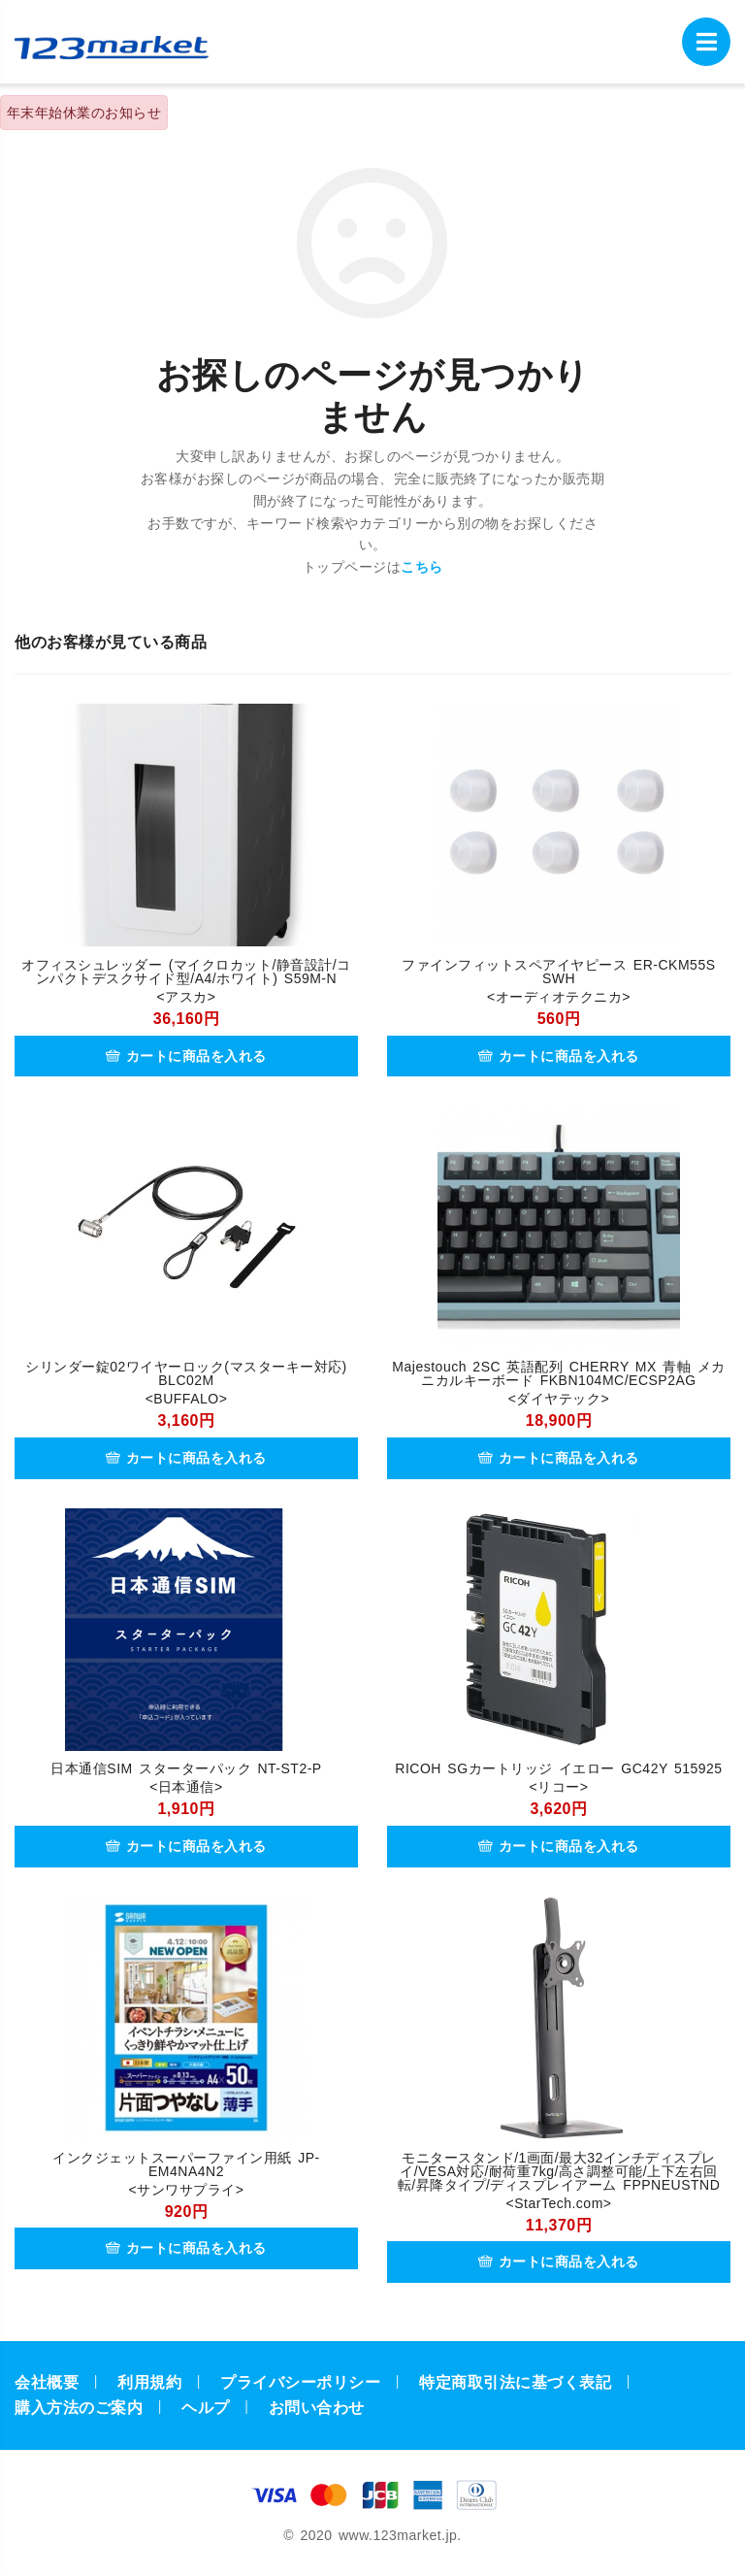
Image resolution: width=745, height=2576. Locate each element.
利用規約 (149, 2382)
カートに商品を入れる (186, 1056)
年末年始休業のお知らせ (84, 112)
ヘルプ (205, 2407)
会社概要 (47, 2382)
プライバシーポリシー (300, 2382)
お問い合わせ (317, 2407)
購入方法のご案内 (79, 2407)
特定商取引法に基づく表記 (515, 2382)
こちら (422, 567)
